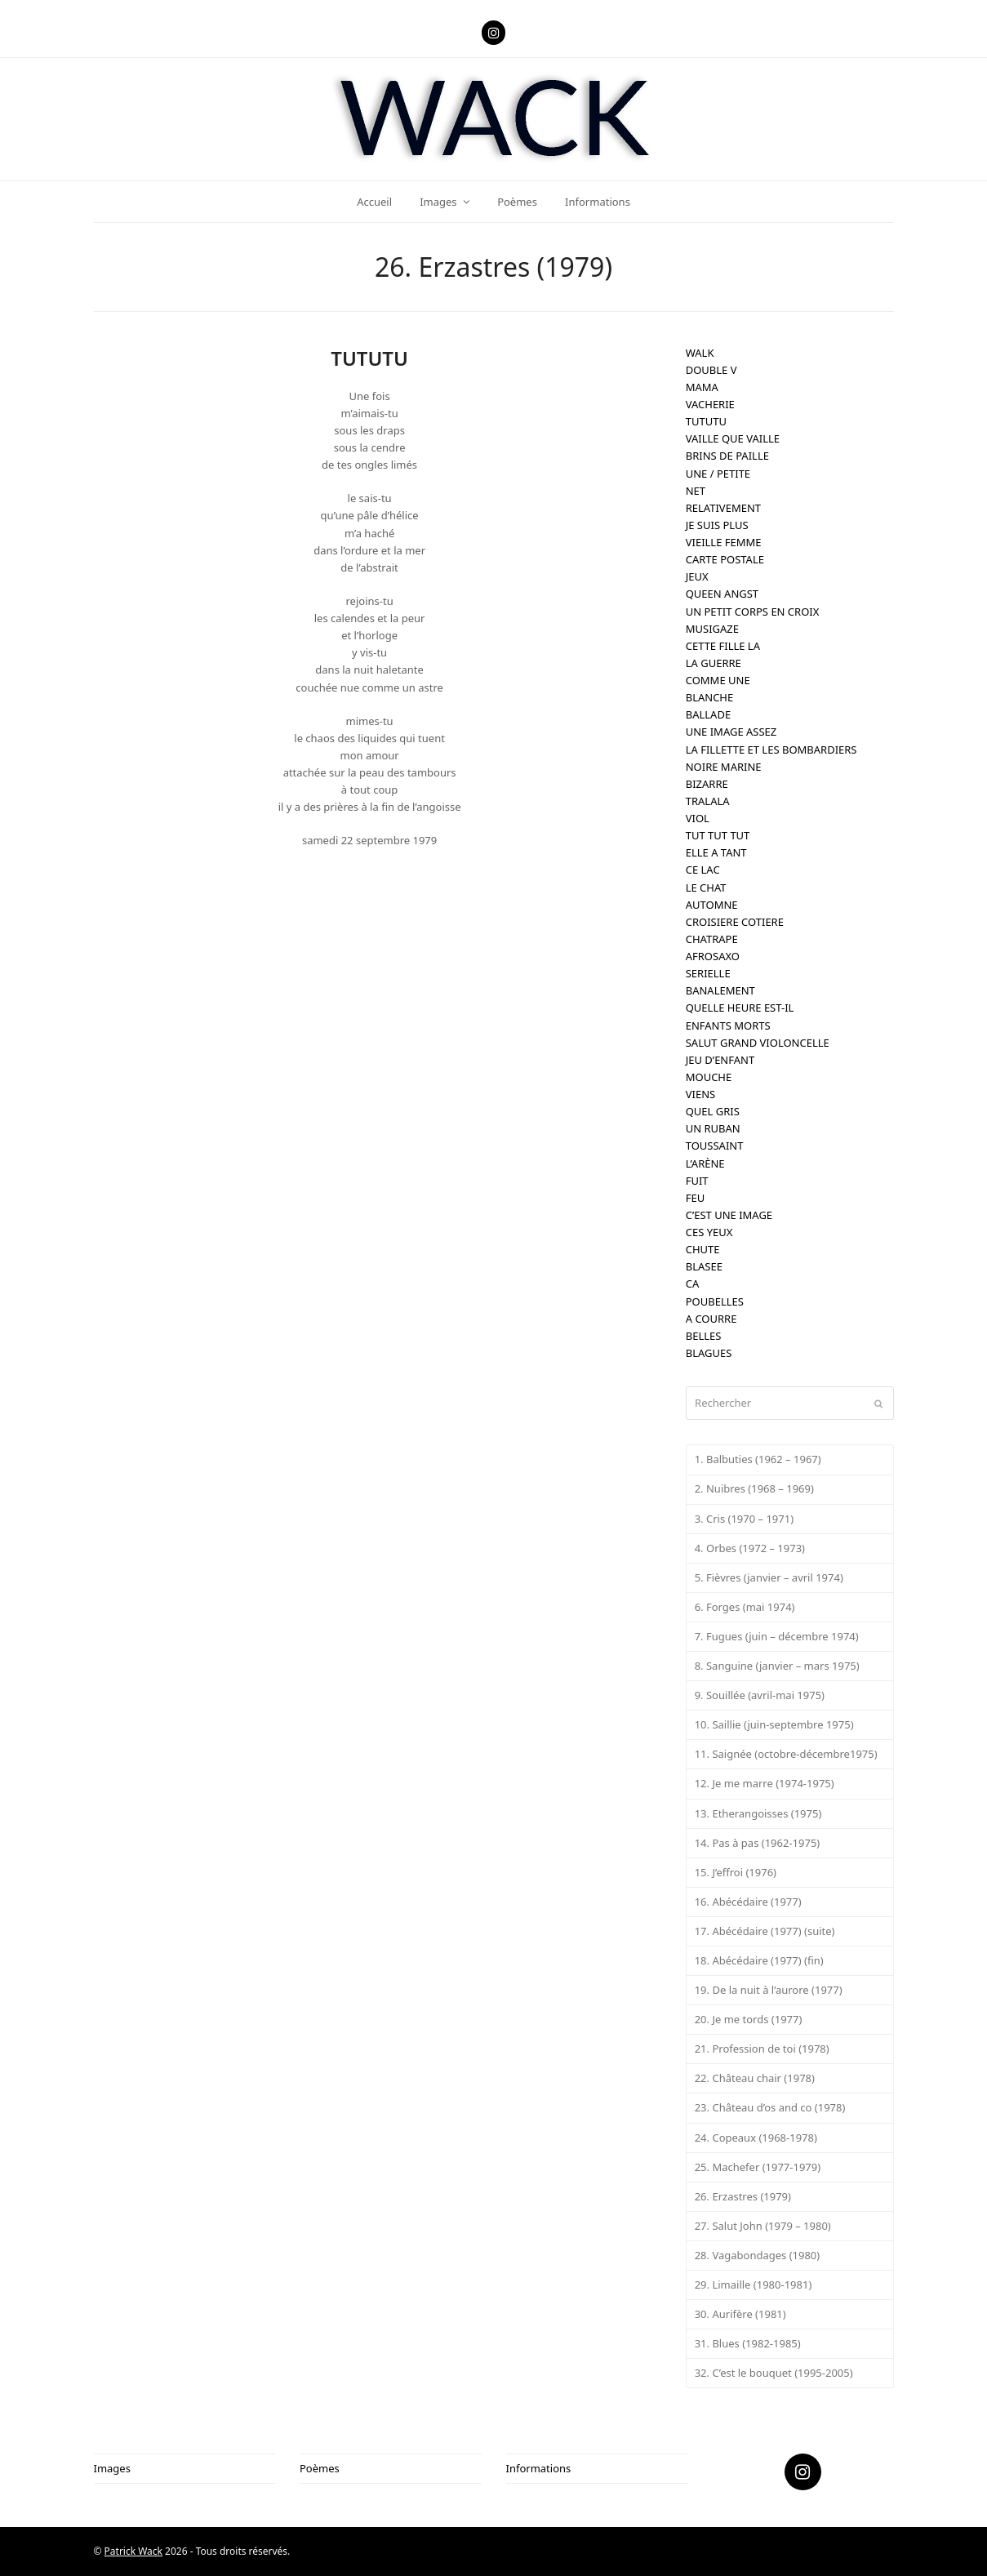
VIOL (697, 818)
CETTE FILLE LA (723, 645)
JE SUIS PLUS (717, 525)
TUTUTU (706, 421)
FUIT (697, 1180)
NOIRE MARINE (724, 766)
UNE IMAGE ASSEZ (731, 731)
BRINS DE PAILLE (727, 455)
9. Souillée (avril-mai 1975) (760, 1695)
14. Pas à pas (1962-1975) (757, 1842)
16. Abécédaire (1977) (748, 1901)
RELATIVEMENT (723, 508)
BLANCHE (710, 697)
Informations (538, 2468)
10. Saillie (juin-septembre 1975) (774, 1724)
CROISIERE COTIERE (735, 921)
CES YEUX (709, 1232)
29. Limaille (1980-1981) (753, 2284)
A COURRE (711, 1318)
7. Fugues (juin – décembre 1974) (777, 1636)
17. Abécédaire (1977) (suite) (765, 1931)
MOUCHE (709, 1077)
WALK (700, 352)
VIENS (700, 1094)
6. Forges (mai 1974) (745, 1606)
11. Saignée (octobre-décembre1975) (786, 1753)
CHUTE (703, 1249)
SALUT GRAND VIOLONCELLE (757, 1042)
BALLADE (708, 714)
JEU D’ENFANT (720, 1059)
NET (695, 490)
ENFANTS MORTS (728, 1025)
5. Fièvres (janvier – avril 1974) (769, 1577)
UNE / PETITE (718, 473)
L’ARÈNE (705, 1163)
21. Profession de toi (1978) (762, 2048)
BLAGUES (709, 1353)
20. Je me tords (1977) (748, 2019)
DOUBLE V (711, 370)
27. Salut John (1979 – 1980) (763, 2225)
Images (112, 2468)
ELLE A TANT (716, 852)
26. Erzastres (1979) (743, 2196)
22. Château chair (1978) (755, 2078)
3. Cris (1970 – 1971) (744, 1518)
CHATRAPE (712, 939)
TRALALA (708, 801)
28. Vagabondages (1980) (757, 2255)
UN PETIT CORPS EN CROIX (753, 611)
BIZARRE (707, 783)
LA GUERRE (713, 663)
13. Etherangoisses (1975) (758, 1813)
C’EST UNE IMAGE (729, 1215)
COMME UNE (718, 680)
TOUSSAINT (715, 1145)
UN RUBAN (713, 1128)
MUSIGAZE (712, 628)
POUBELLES (715, 1301)
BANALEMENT (720, 990)
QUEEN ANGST (722, 593)
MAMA (702, 387)
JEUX (697, 576)
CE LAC (703, 869)
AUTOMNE (712, 904)
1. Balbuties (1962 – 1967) (758, 1459)
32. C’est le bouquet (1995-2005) (774, 2372)
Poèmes (320, 2468)
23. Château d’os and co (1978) (770, 2107)
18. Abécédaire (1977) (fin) (759, 1960)
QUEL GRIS (713, 1111)
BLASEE (704, 1266)
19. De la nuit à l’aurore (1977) (769, 1989)
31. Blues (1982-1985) (748, 2343)
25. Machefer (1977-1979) (757, 2167)
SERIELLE (708, 973)
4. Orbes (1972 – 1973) (750, 1548)
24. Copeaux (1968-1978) (756, 2137)
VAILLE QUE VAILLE (733, 438)
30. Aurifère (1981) (740, 2314)
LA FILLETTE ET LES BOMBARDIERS (771, 749)
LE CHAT (706, 887)
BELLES (704, 1335)
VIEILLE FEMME (724, 542)
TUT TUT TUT (718, 835)
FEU (695, 1197)
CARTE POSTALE (725, 559)
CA (693, 1283)
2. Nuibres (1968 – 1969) (754, 1488)
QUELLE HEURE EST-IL (740, 1007)
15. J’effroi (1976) (735, 1872)
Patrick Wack (133, 2551)
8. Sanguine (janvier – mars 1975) (777, 1665)
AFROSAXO (713, 956)
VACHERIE (710, 404)
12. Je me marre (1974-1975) (764, 1783)
